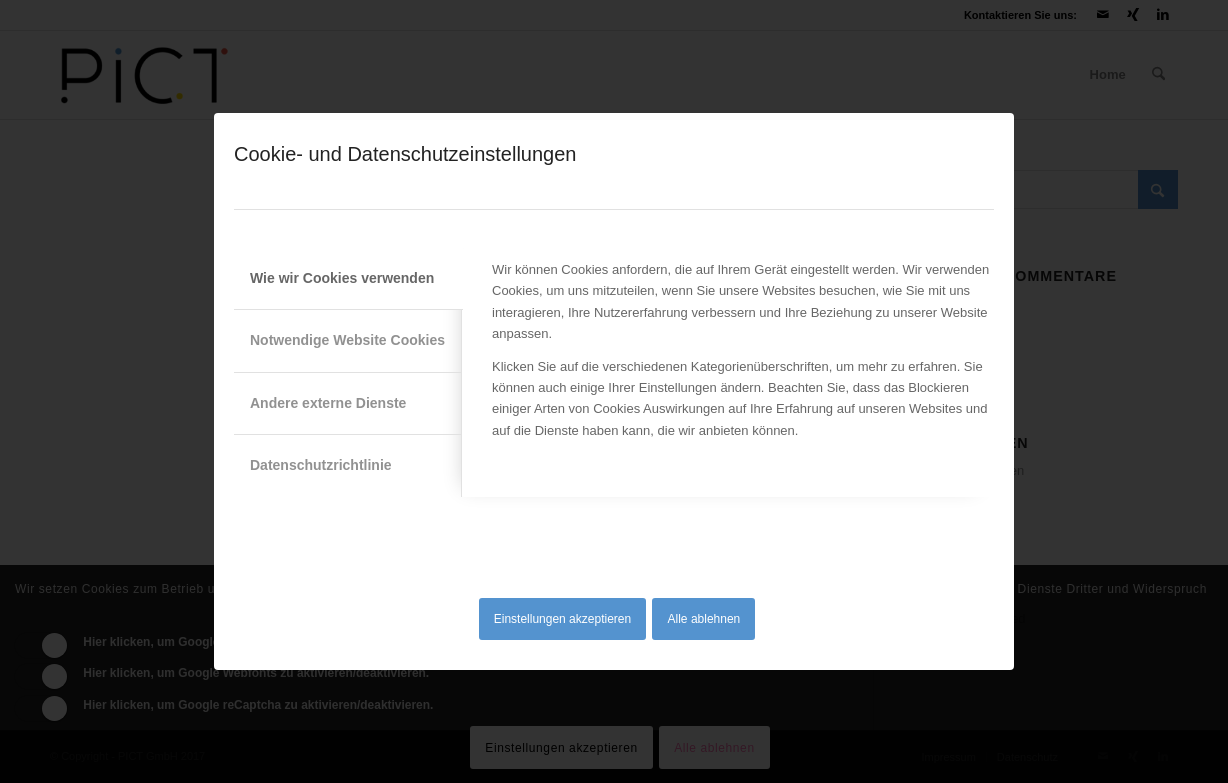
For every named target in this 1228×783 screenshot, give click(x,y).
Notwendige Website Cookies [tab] (347, 340)
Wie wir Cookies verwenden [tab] (342, 278)
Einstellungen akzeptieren (562, 619)
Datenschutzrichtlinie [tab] (321, 465)
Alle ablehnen (704, 619)
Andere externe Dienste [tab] (328, 403)
